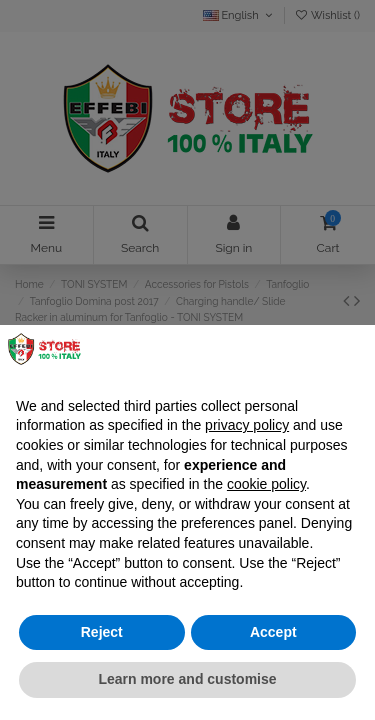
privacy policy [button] (247, 425)
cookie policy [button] (266, 484)
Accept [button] (273, 632)
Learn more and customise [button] (187, 679)
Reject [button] (102, 632)
